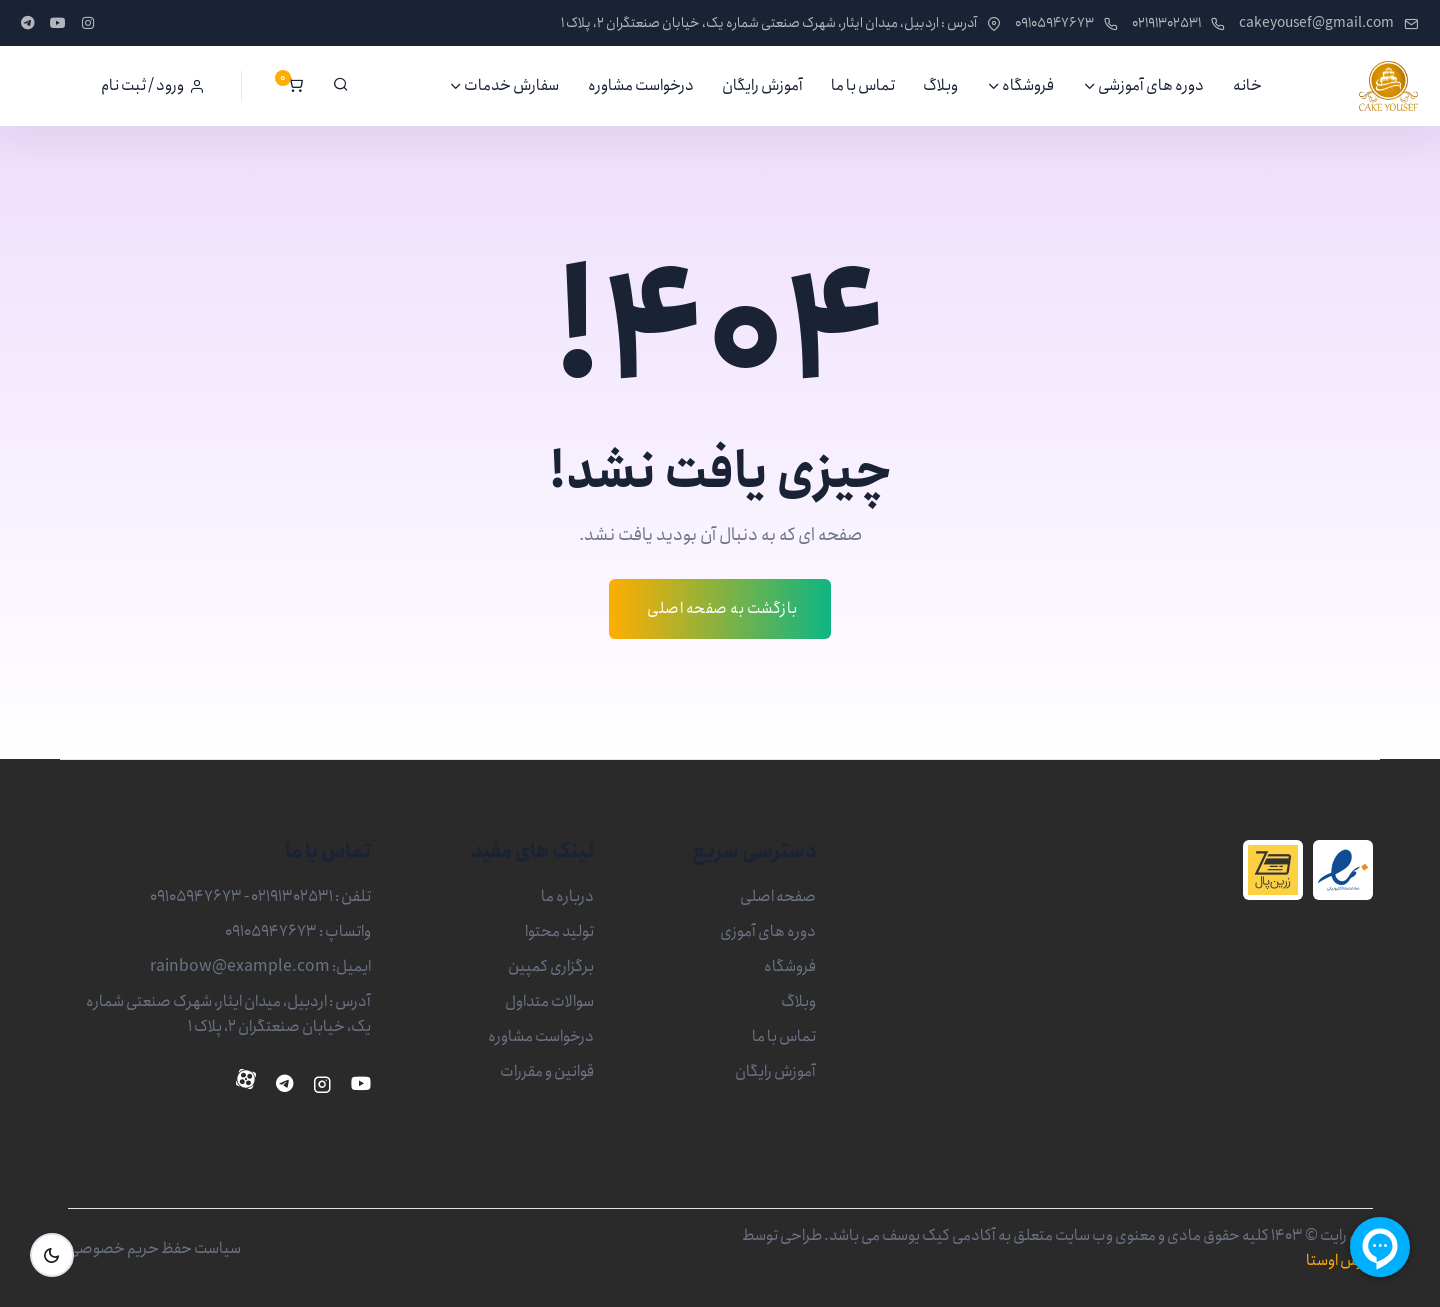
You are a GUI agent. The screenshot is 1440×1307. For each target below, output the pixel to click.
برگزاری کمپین (551, 966)
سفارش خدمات (511, 85)
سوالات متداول (549, 1001)
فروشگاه (1028, 85)
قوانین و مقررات (547, 1071)
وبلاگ (940, 85)
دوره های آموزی (768, 931)
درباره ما (567, 896)
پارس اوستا (1339, 1260)
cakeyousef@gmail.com (1328, 23)
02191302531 (1178, 23)
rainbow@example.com (240, 966)
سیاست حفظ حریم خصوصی (154, 1248)
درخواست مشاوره (641, 85)
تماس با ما (863, 85)
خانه (1247, 85)
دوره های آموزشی (1151, 85)
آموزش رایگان (762, 85)
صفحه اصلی (778, 896)
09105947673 (1066, 23)
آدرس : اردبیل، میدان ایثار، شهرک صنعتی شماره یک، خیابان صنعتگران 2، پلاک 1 (781, 23)
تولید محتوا (559, 931)
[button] (153, 86)
